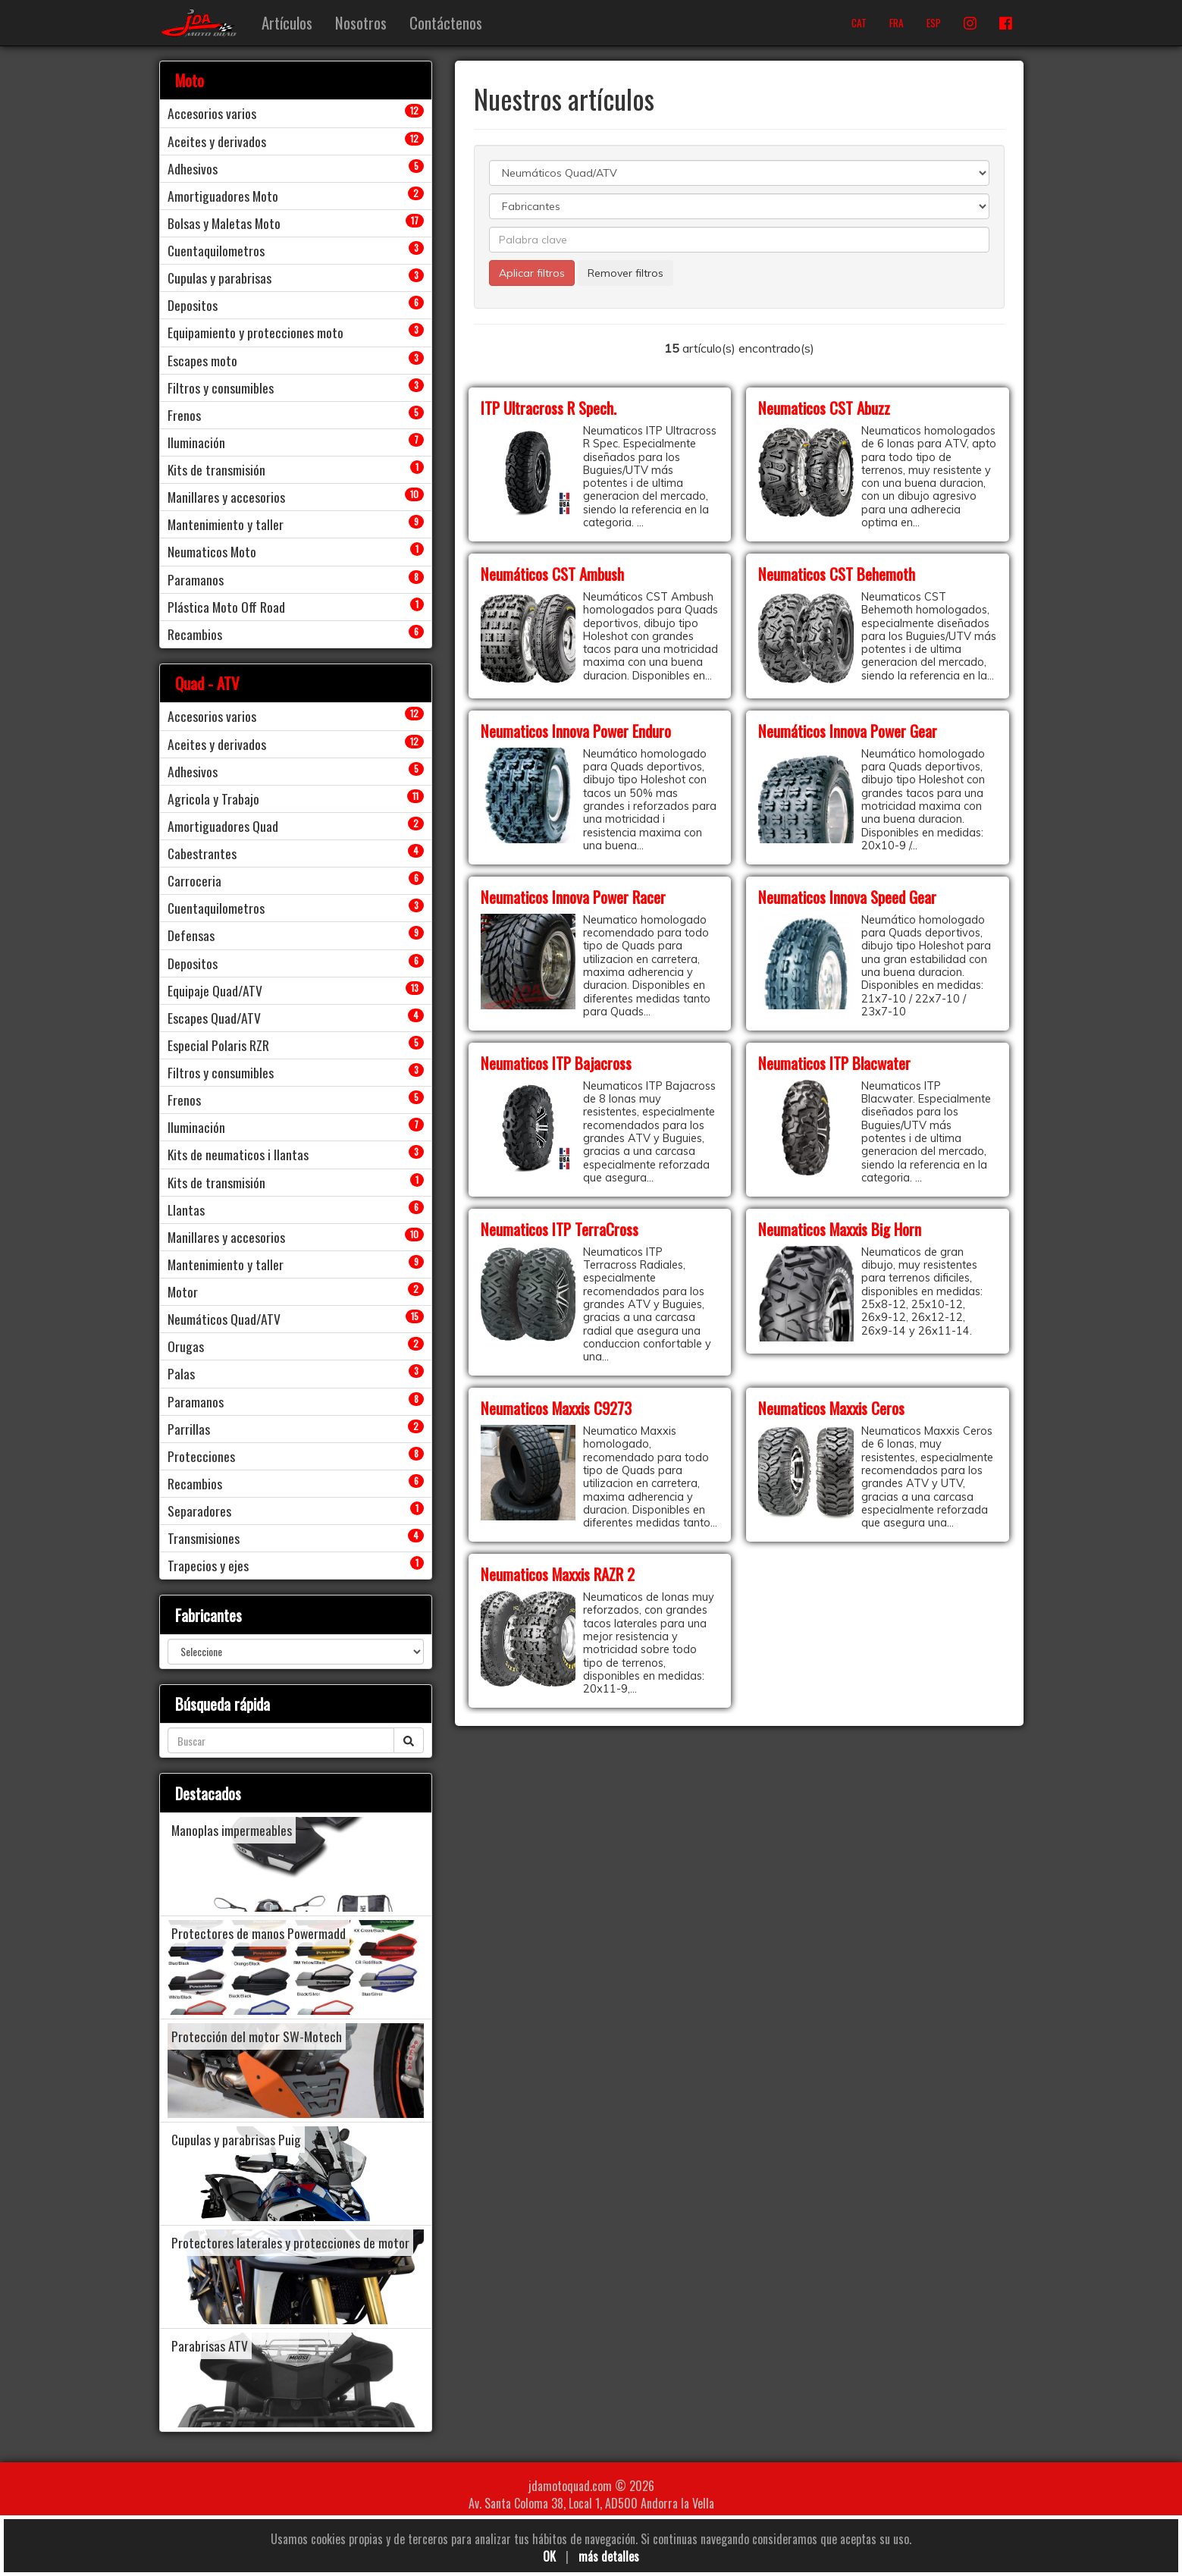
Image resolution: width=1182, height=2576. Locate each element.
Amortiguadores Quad (223, 826)
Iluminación (196, 442)
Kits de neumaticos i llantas (238, 1154)
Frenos (184, 415)
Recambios (195, 634)
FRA (896, 22)
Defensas (191, 935)
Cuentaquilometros (216, 250)
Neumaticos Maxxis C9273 (556, 1408)
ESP (933, 22)
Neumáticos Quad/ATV (224, 1319)
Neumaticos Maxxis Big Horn (839, 1229)
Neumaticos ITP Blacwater (834, 1063)
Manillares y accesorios (226, 497)
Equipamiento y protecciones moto (255, 332)
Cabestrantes (202, 853)
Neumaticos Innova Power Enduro (576, 730)
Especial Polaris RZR (218, 1045)
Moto (189, 80)
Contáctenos (445, 22)
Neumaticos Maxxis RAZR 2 (558, 1574)
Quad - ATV (207, 683)
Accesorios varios (212, 113)
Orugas (186, 1346)
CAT (859, 22)
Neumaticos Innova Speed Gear (847, 896)
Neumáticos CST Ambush (552, 573)
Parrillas (189, 1429)
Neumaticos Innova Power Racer (573, 896)
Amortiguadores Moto (223, 196)
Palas (181, 1373)
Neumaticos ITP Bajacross (556, 1063)
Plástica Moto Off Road (226, 607)
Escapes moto (202, 360)
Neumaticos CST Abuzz (824, 407)
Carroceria (194, 880)
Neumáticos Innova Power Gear (847, 730)
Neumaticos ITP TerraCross (559, 1229)
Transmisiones (204, 1538)
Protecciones (201, 1456)
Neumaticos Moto (212, 551)
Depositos (193, 305)
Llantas (186, 1209)
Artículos (287, 22)
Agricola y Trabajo (213, 798)
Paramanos (196, 579)
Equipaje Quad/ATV (215, 990)
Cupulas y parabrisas (219, 277)
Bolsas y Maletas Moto (224, 223)
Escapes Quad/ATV (214, 1018)
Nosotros (361, 22)
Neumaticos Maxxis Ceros (831, 1408)
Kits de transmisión (216, 469)
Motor (183, 1291)
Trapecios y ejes (208, 1565)
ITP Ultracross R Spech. (548, 407)
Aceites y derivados (217, 141)
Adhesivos (193, 168)
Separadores (199, 1510)
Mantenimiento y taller (226, 524)
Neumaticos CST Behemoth (836, 573)
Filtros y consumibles (221, 387)
